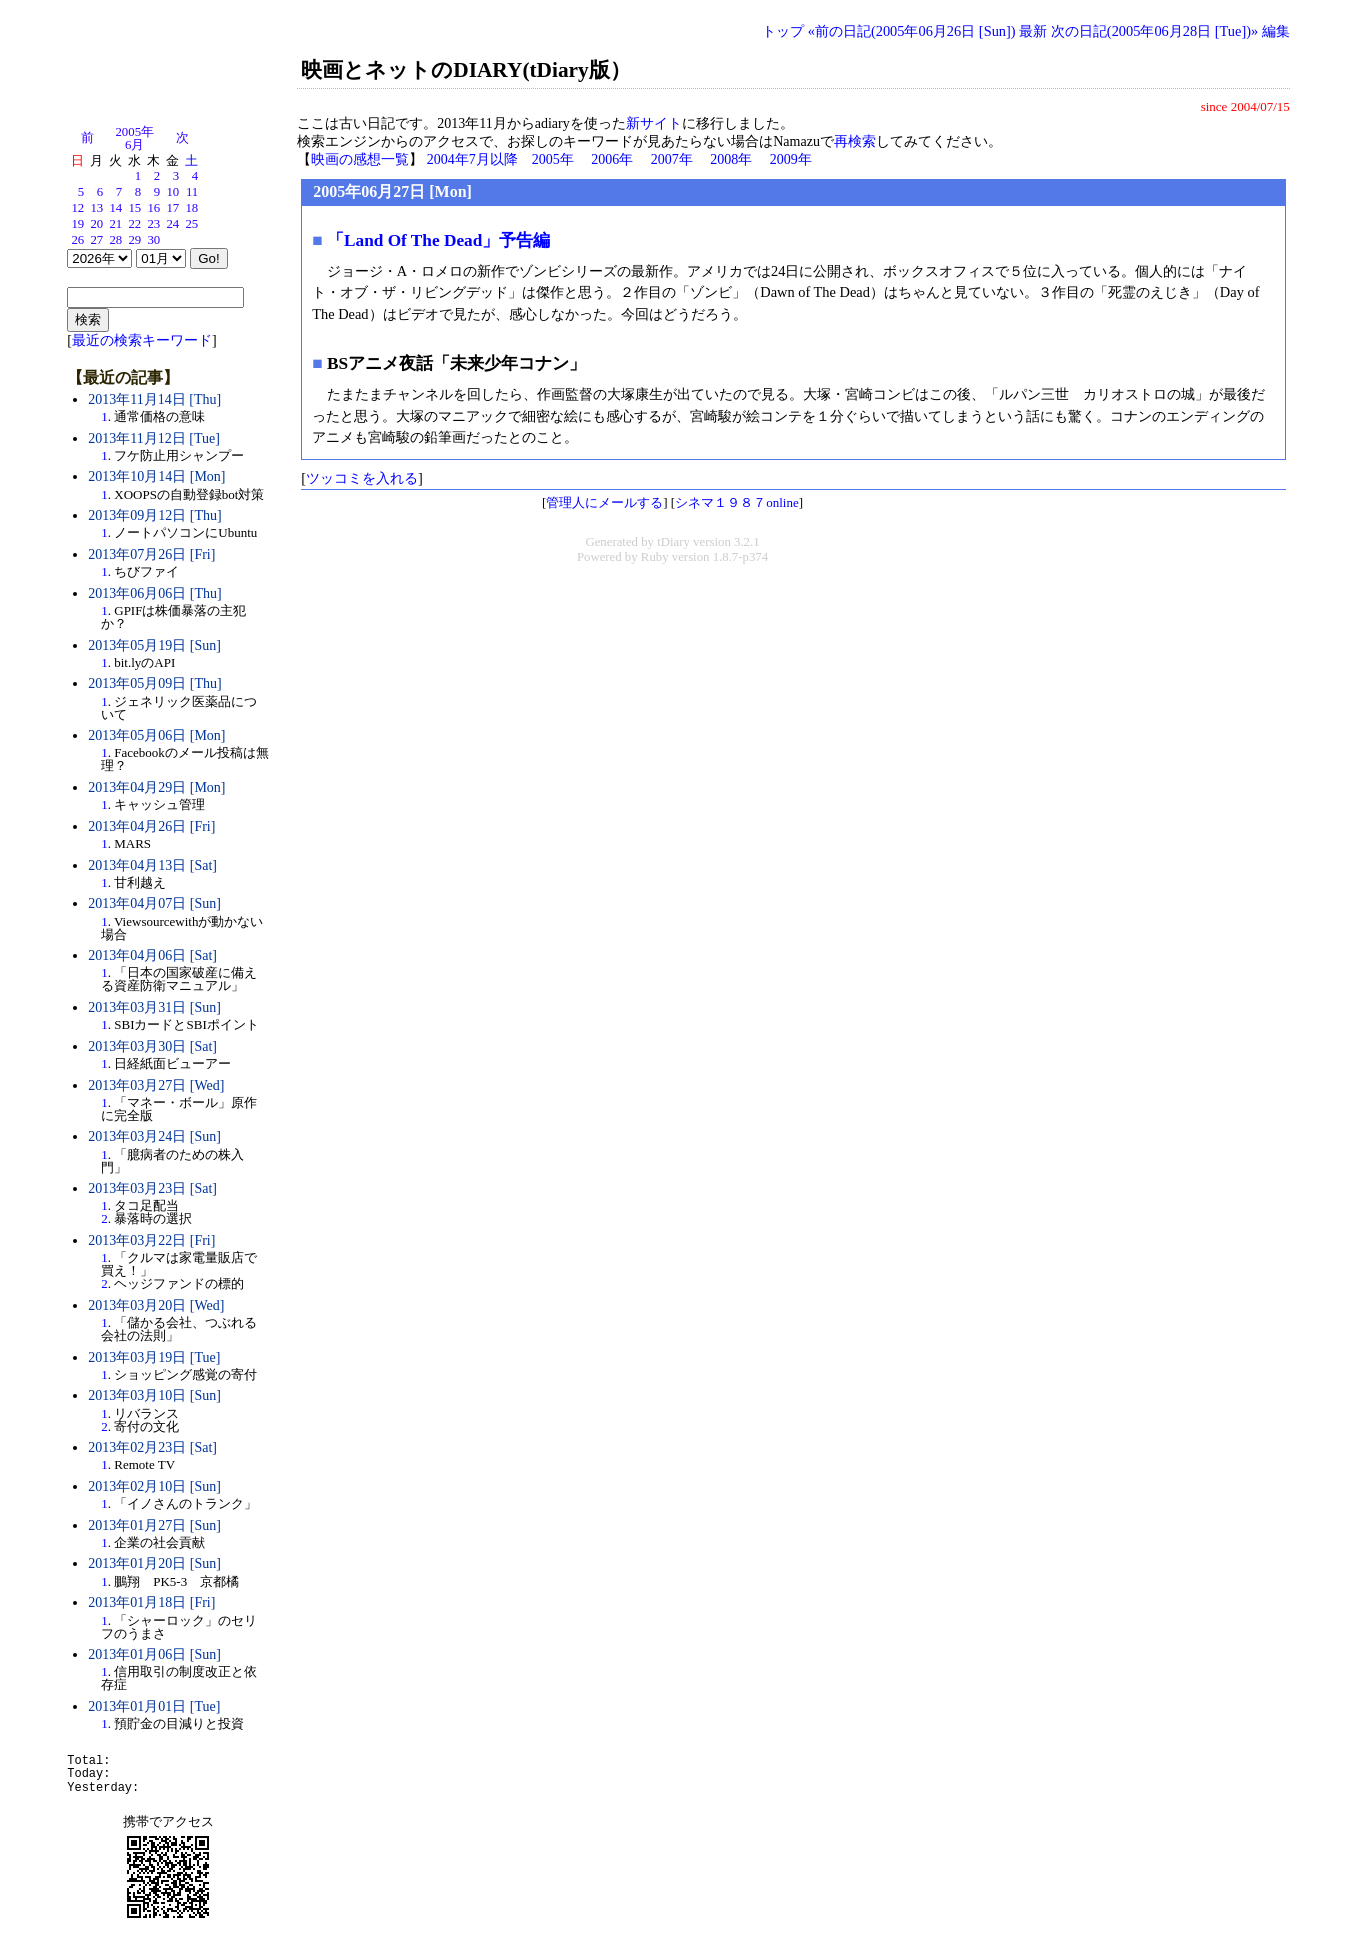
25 (191, 224)
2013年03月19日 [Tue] (154, 1357)
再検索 (855, 141)
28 (115, 240)
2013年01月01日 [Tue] (154, 1706)
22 (134, 224)
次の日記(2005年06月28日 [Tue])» (1154, 31)
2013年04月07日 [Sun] (154, 903)
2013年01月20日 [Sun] (154, 1563)
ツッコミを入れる (362, 478)
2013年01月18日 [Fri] (151, 1602)
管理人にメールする (604, 502)
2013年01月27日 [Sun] (154, 1525)
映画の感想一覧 (360, 159)
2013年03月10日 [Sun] (154, 1395)
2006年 (612, 159)
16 (153, 208)
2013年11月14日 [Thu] (154, 399)
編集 (1276, 31)
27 (96, 240)
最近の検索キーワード (142, 340)
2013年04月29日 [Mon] (156, 787)
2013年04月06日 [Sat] (152, 955)
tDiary (673, 542)
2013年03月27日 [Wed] (156, 1085)
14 (115, 208)
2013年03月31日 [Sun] (154, 1007)
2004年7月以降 (472, 159)
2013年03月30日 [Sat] (152, 1046)
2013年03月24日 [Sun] (154, 1136)
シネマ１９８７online (737, 502)
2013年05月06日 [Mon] (156, 735)
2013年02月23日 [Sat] (152, 1447)
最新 (1033, 31)
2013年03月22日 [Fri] (151, 1240)
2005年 (553, 159)
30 (153, 240)
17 (172, 208)
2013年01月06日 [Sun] (154, 1654)
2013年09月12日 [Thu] (154, 515)
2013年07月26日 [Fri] (151, 554)
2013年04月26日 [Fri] (151, 826)
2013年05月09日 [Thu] (154, 683)
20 (96, 224)
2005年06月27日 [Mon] (392, 191)
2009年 (791, 159)
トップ (783, 31)
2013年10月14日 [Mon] (156, 476)
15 (134, 208)
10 (172, 192)
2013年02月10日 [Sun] (154, 1486)
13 (96, 208)
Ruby (655, 557)
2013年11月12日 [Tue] (154, 438)
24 (172, 224)
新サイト (654, 123)
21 (115, 224)
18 (191, 208)
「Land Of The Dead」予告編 (438, 240)
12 (77, 208)
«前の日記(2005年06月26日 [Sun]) (912, 31)
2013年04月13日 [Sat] (152, 865)
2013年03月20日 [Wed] (156, 1305)
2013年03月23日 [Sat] (152, 1188)
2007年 (672, 159)
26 (77, 240)
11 (192, 192)
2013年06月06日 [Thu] (154, 593)
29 (134, 240)
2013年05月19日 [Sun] (154, 645)
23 (153, 224)
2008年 (731, 159)
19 (77, 224)
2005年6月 (134, 138)
